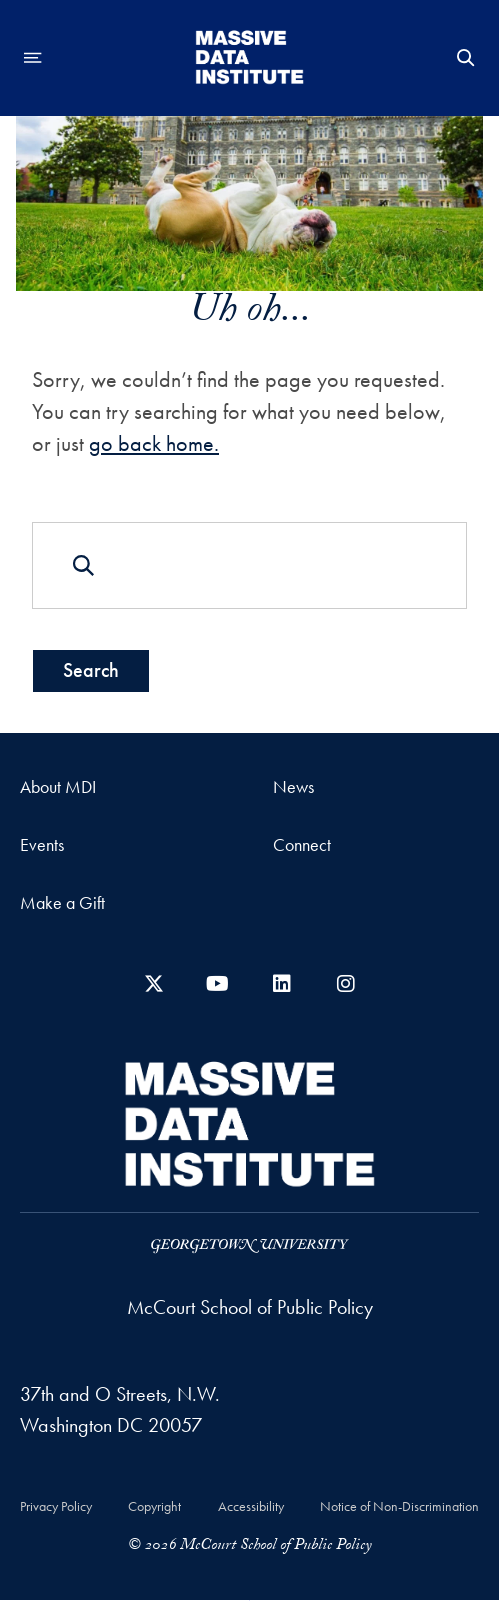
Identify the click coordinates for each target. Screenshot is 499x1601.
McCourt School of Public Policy (250, 1307)
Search (91, 670)
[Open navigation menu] (33, 58)
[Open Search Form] (466, 58)
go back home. (154, 443)
